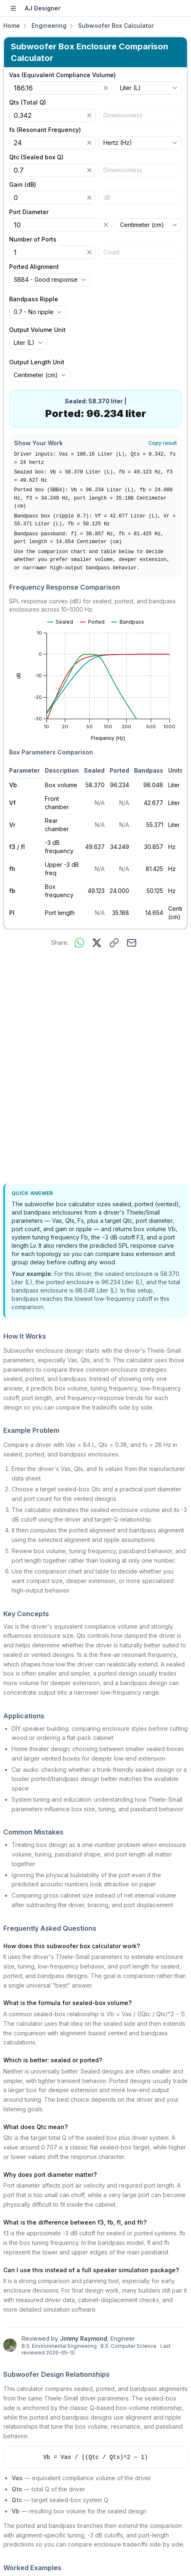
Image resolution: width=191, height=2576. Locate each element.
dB (107, 197)
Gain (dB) (22, 185)
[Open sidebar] (13, 8)
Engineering (49, 25)
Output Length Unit (36, 362)
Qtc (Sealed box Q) (36, 157)
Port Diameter (29, 212)
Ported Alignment (34, 267)
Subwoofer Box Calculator (116, 25)
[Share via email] (131, 942)
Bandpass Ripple (33, 299)
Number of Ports (32, 239)
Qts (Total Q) (27, 102)
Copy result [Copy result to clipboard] (162, 443)
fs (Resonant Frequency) (45, 130)
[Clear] (106, 88)
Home (11, 25)
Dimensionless (122, 115)
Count (111, 252)
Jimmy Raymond (83, 2338)
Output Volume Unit (37, 330)
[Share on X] (96, 942)
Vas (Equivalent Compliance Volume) (62, 75)
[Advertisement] (95, 1067)
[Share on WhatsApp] (79, 942)
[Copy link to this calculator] (114, 942)
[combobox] (148, 88)
